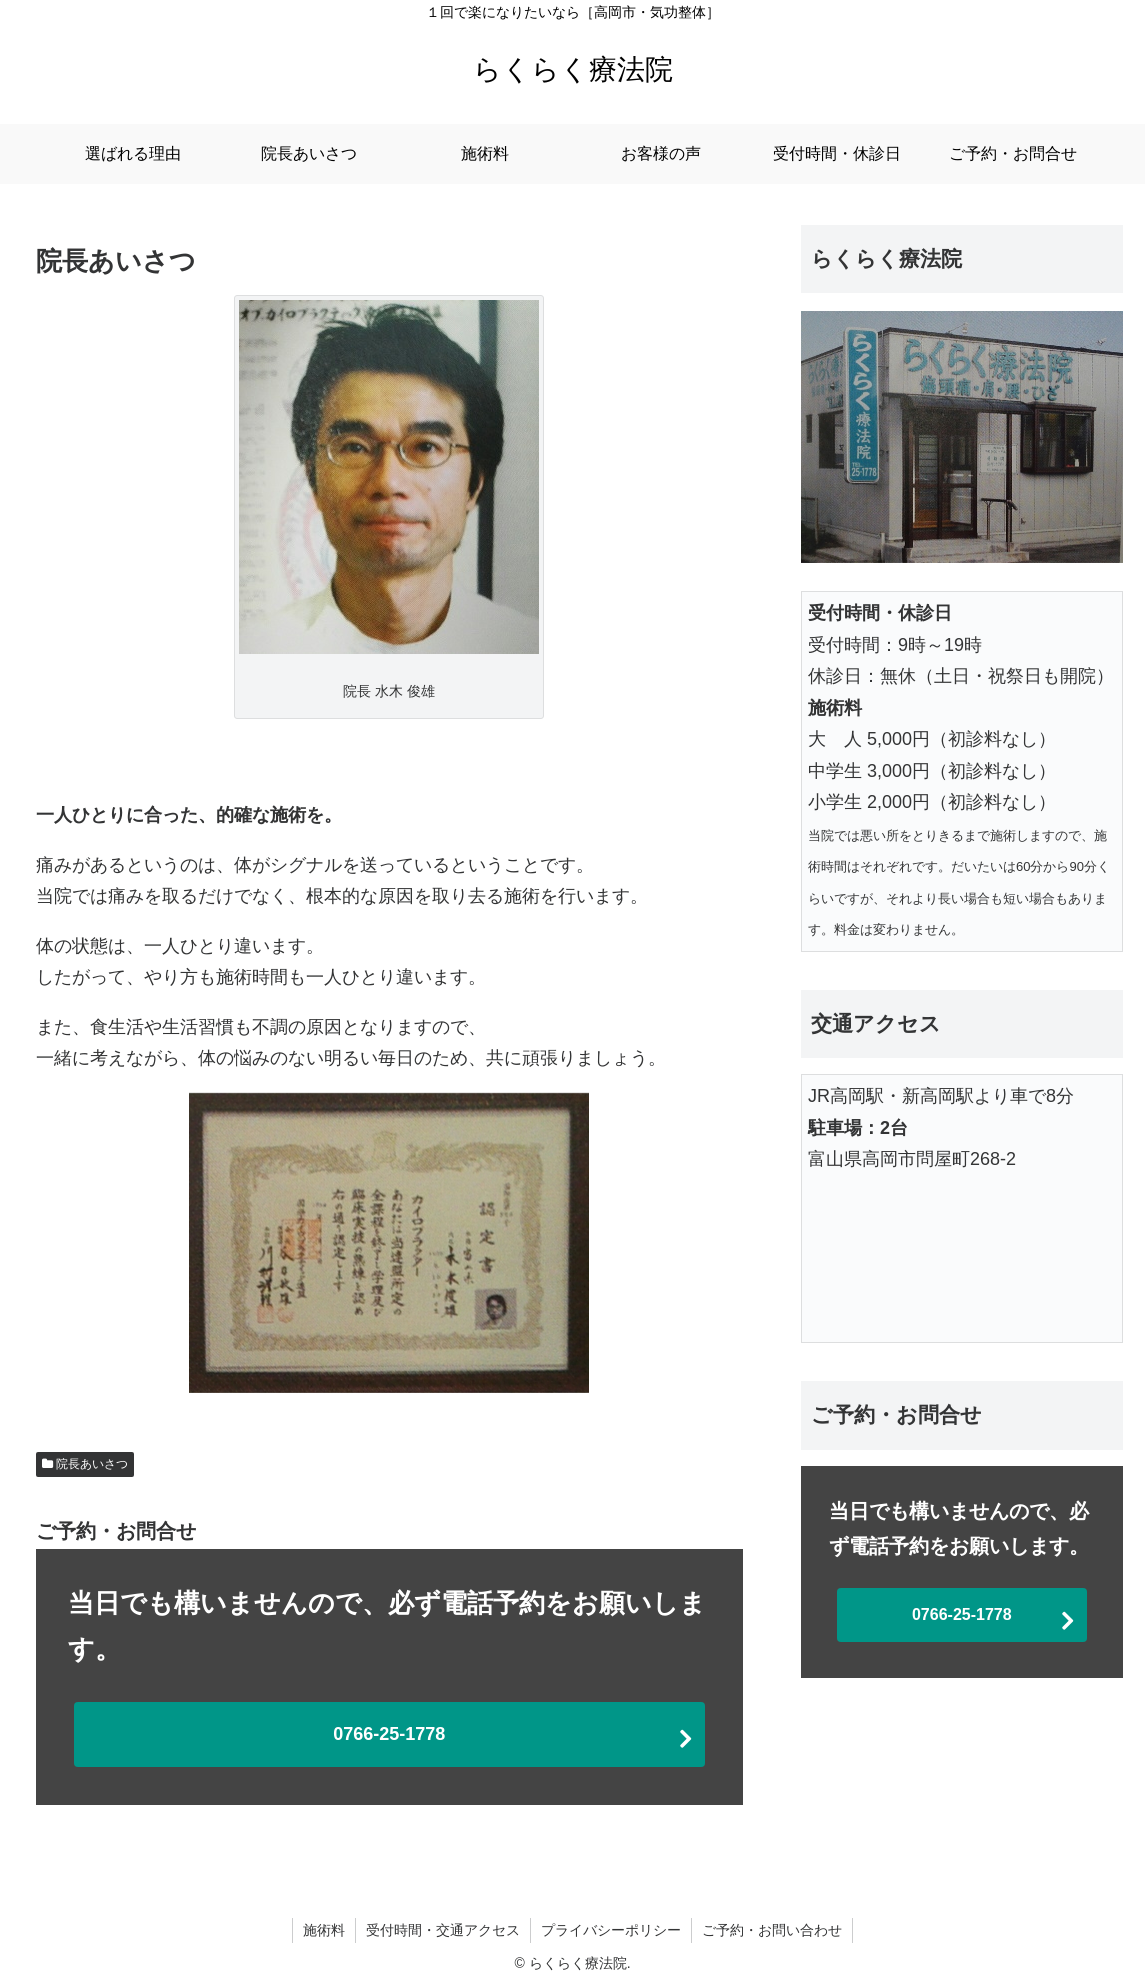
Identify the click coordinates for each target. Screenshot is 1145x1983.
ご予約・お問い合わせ (772, 1930)
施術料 (324, 1930)
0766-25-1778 (389, 1734)
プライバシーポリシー (611, 1930)
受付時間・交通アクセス (443, 1930)
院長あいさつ (92, 1464)
